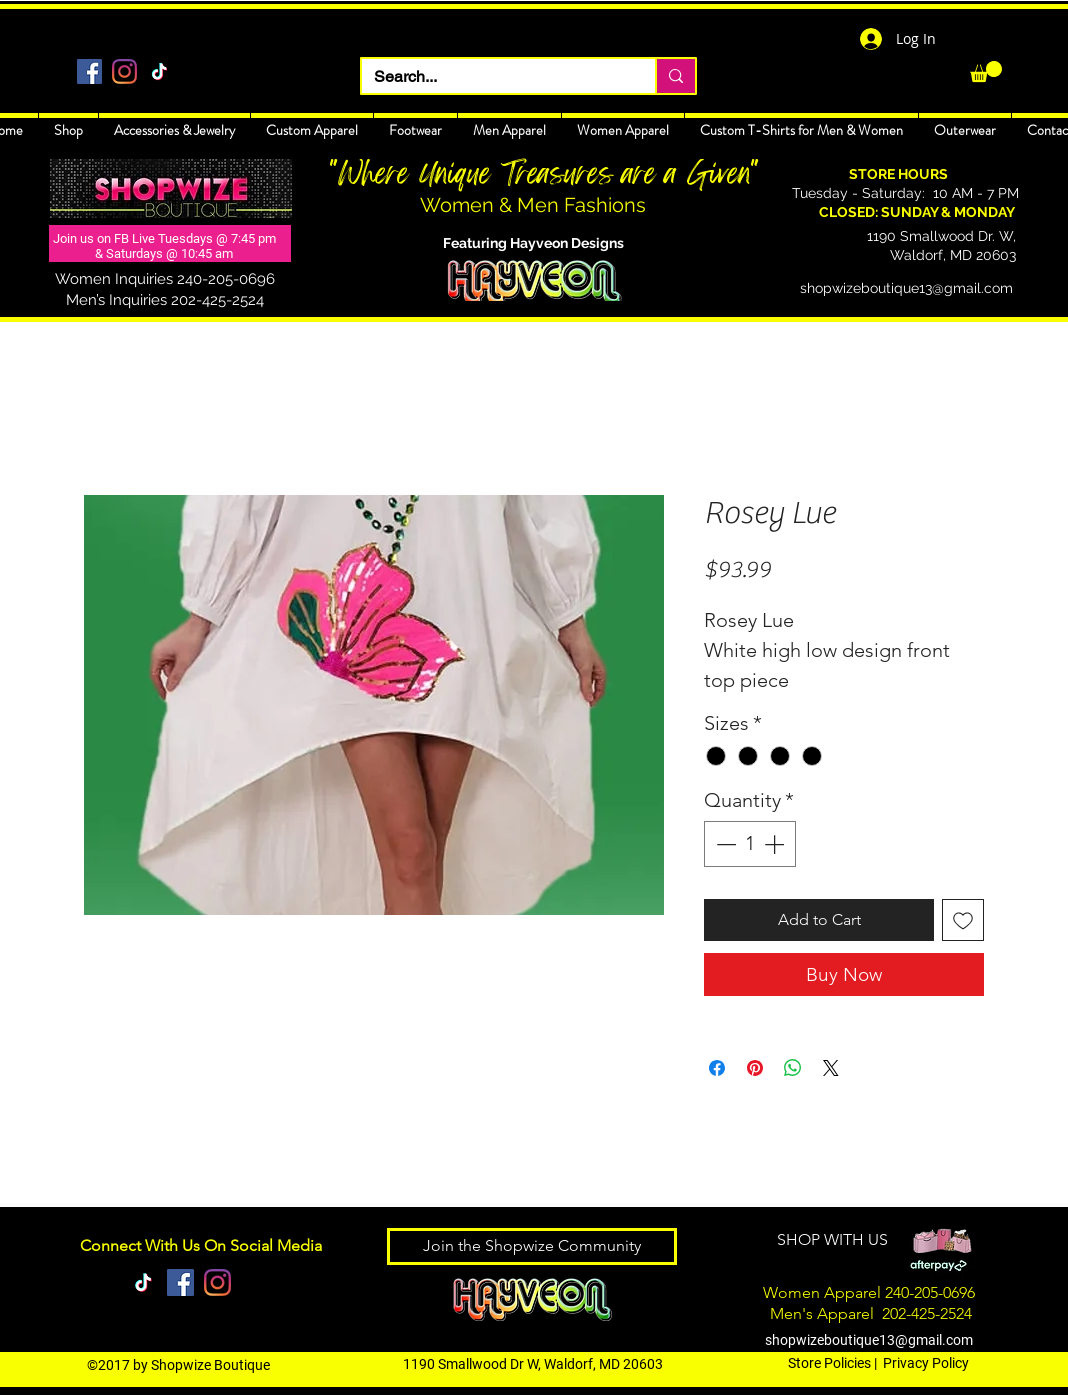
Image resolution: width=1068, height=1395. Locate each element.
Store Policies (829, 1363)
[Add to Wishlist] (963, 920)
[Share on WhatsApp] (793, 1068)
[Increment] (776, 844)
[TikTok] (159, 71)
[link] (986, 71)
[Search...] (493, 77)
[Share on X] (831, 1068)
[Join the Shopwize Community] (532, 1246)
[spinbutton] (750, 844)
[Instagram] (124, 71)
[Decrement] (724, 844)
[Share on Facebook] (717, 1068)
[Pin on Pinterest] (755, 1068)
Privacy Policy (926, 1363)
